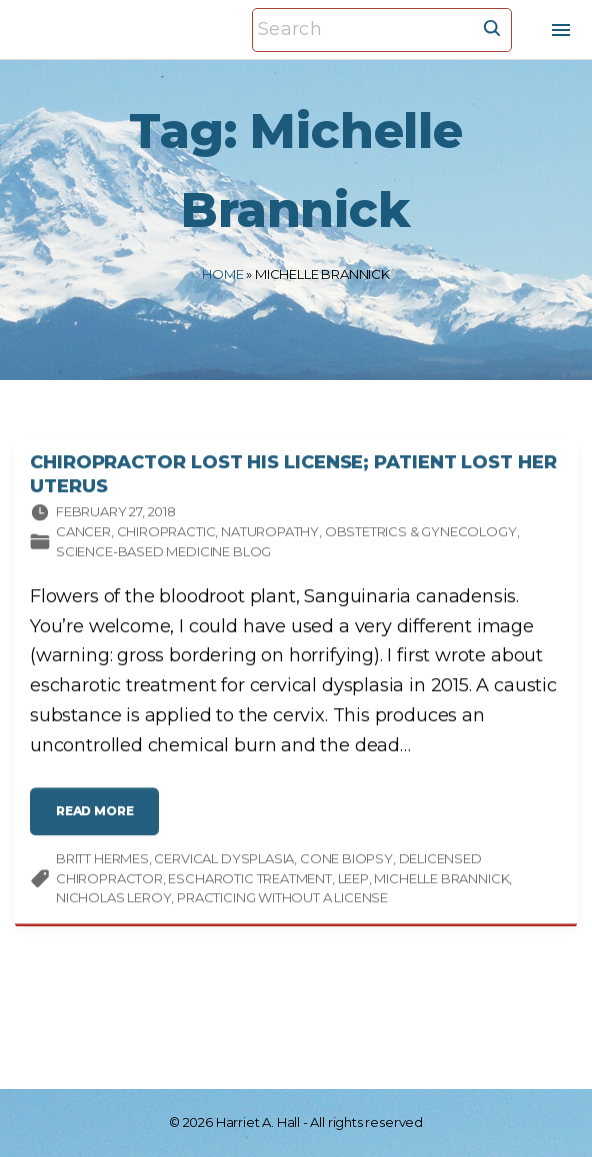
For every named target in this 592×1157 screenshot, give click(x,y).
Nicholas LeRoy (113, 903)
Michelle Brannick (441, 883)
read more (99, 824)
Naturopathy (270, 537)
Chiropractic (166, 537)
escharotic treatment (249, 883)
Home (222, 274)
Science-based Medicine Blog (163, 556)
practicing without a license (282, 903)
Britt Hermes (102, 864)
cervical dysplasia (224, 864)
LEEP (353, 883)
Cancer (83, 537)
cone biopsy (346, 864)
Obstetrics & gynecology (421, 537)
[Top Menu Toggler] (561, 30)
